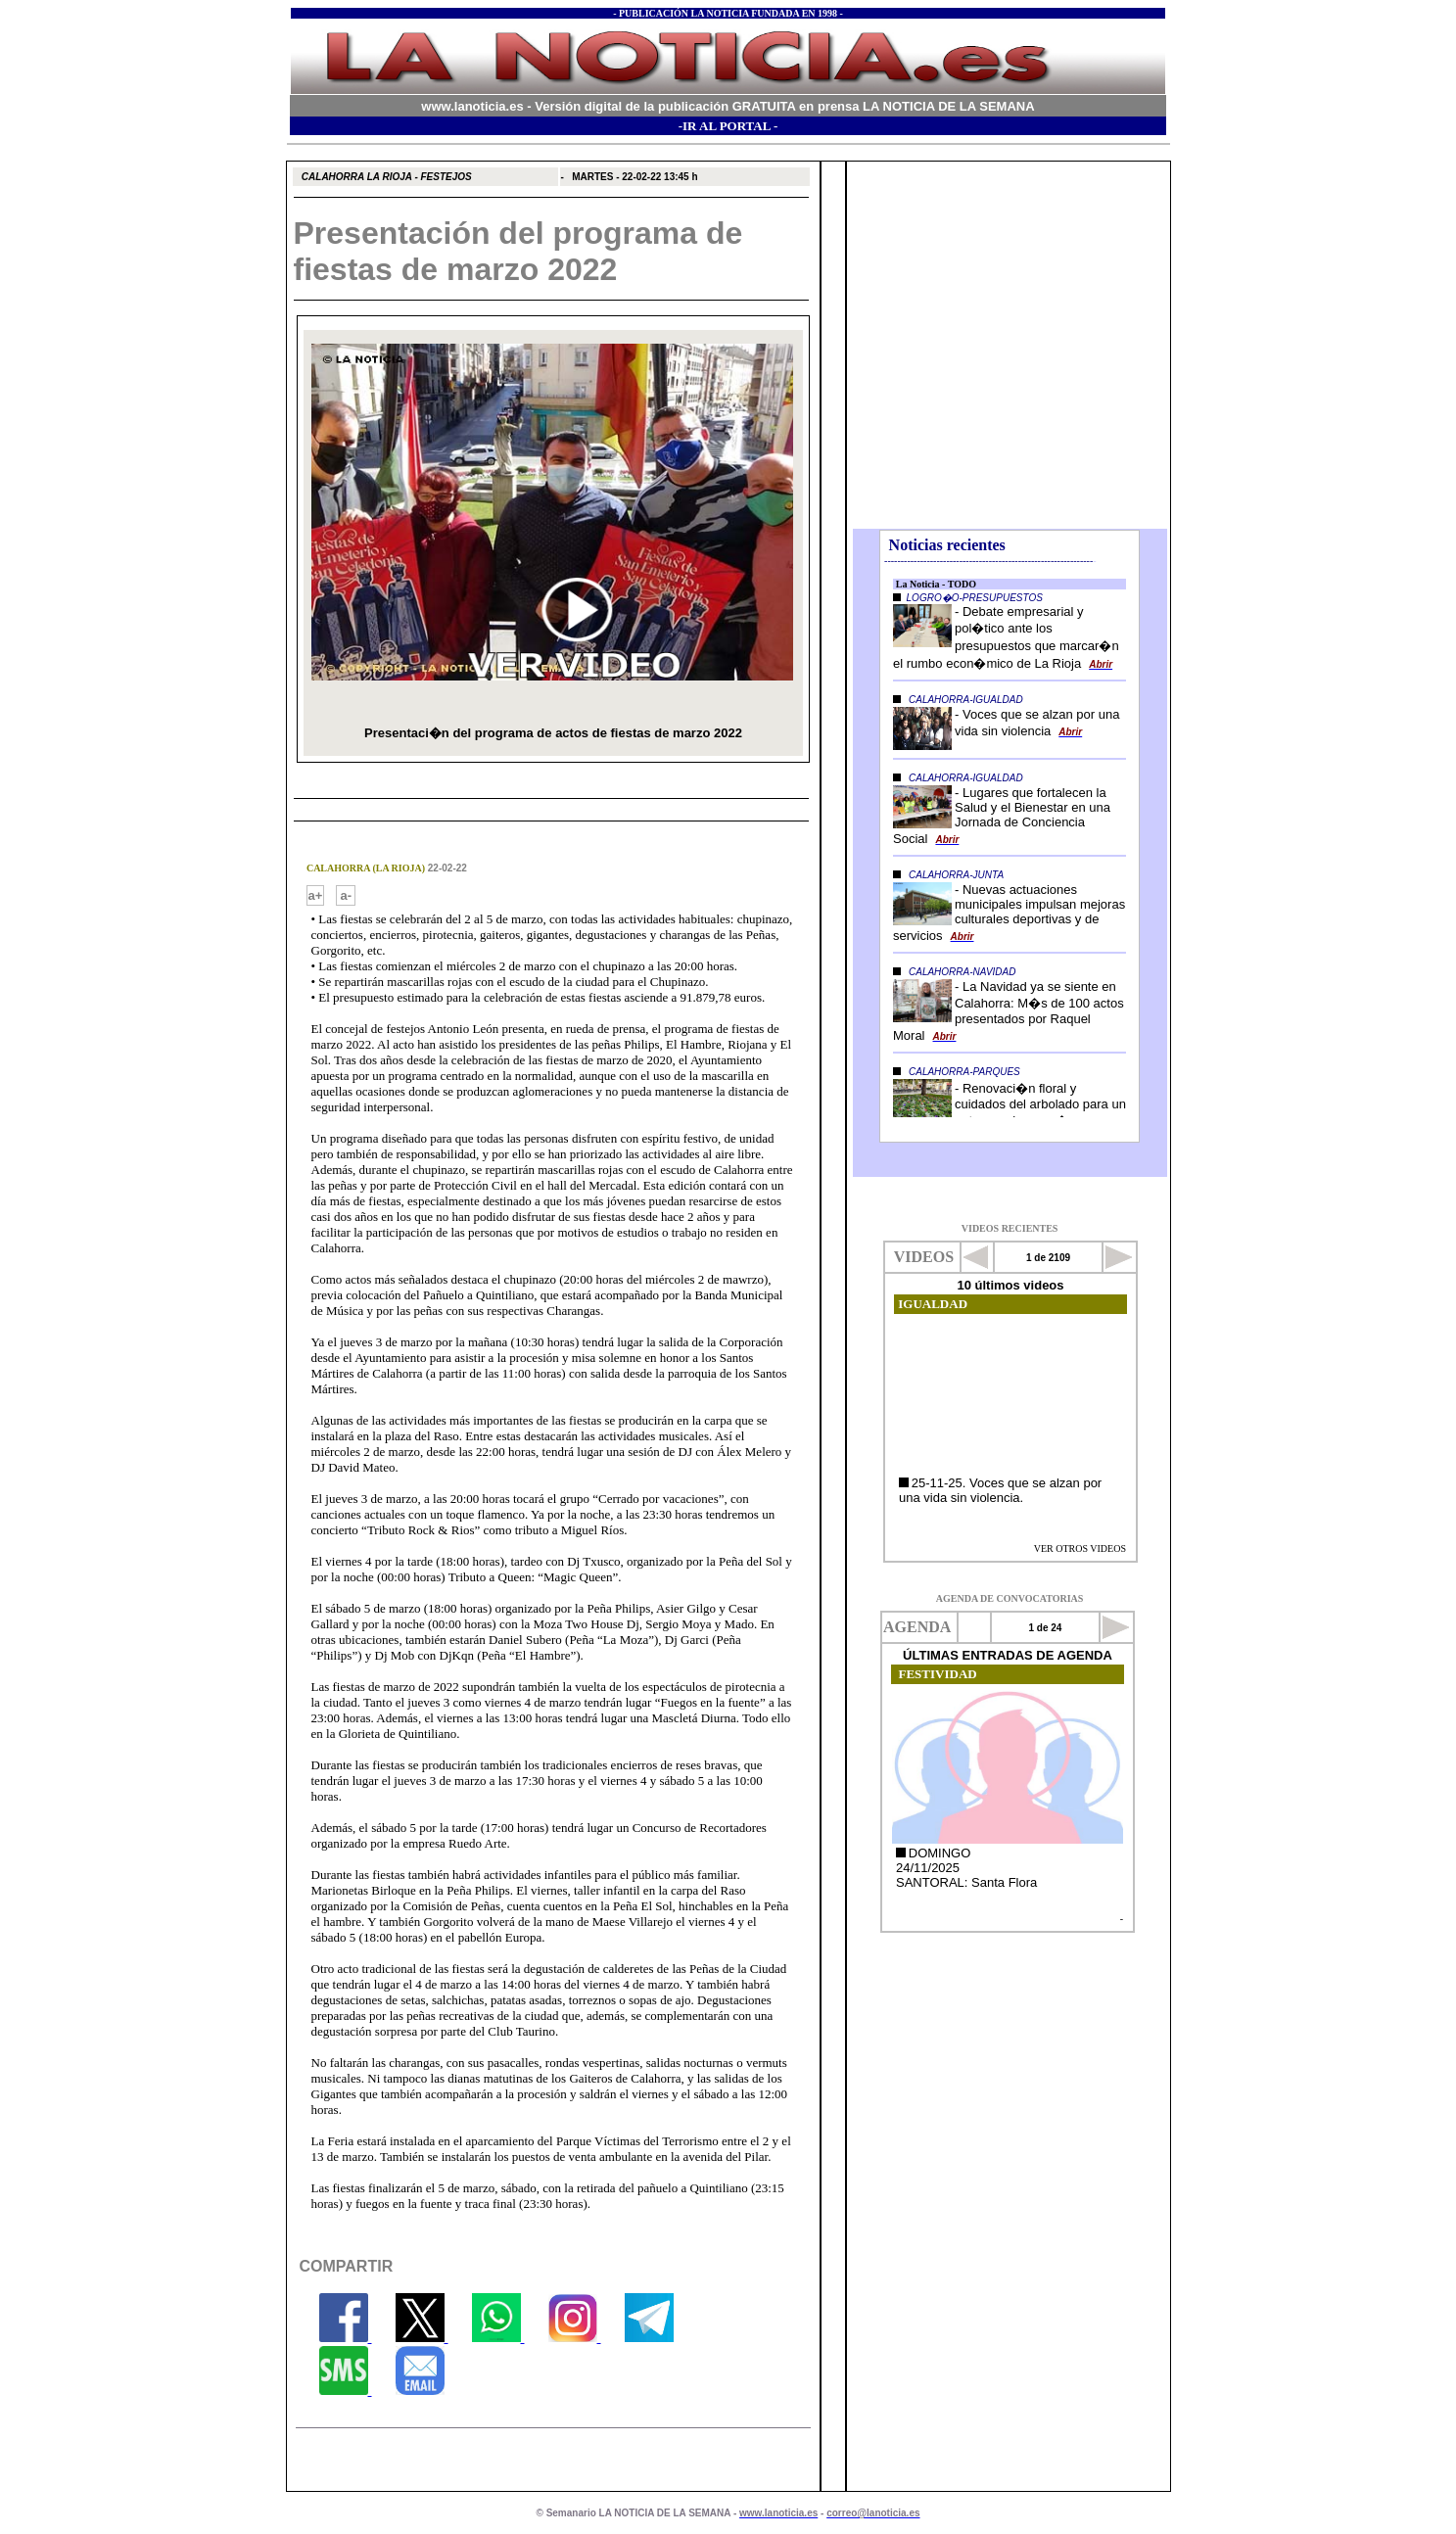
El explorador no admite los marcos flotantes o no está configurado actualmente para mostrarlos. (1009, 347)
